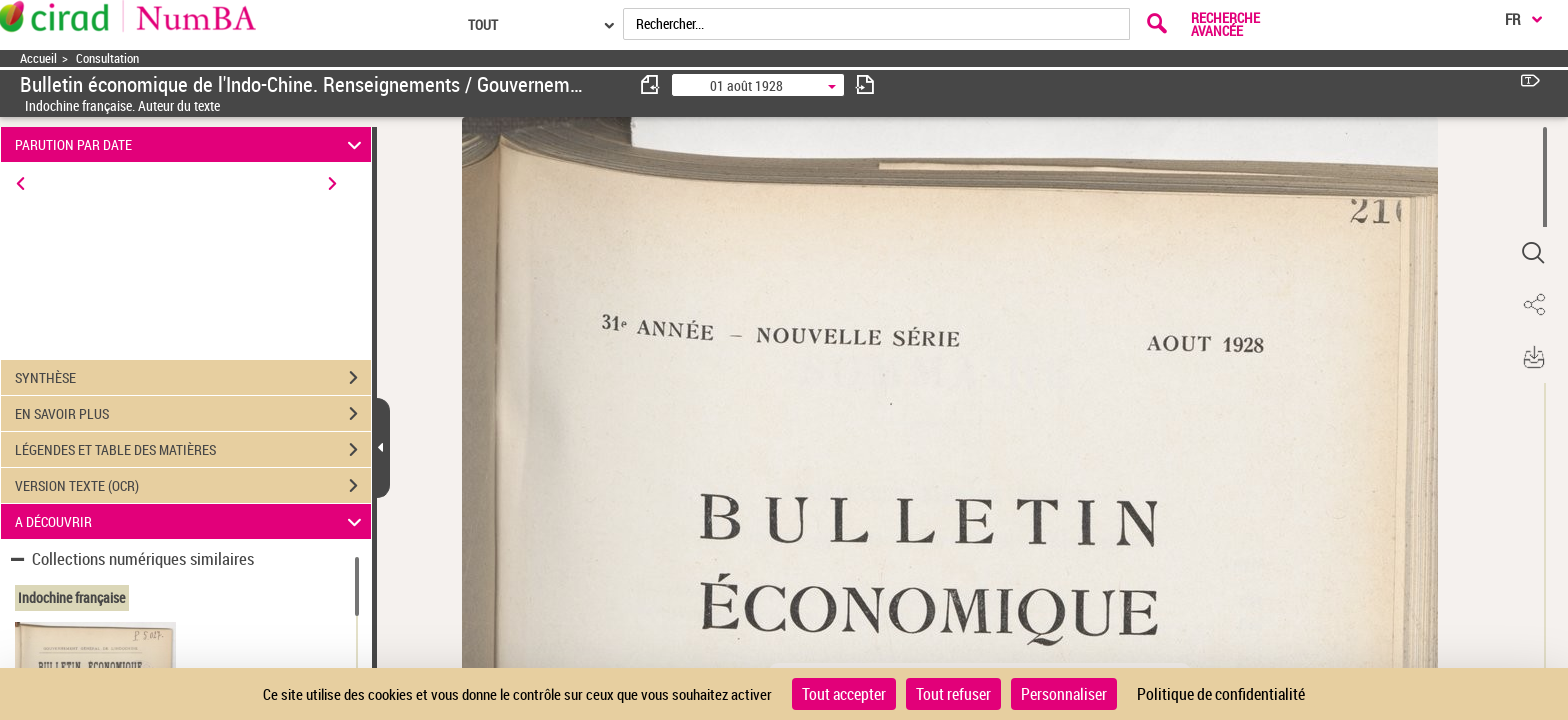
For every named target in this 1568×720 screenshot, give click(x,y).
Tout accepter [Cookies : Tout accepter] (844, 694)
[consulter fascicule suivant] (865, 84)
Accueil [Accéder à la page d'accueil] (38, 58)
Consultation (107, 58)
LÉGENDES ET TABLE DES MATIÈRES (193, 450)
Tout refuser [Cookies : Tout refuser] (953, 694)
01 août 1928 (746, 85)
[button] (1533, 253)
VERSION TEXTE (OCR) (193, 486)
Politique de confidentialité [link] (1221, 694)
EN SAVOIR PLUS (193, 414)
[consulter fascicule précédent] (651, 84)
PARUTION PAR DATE (191, 144)
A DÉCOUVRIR (191, 521)
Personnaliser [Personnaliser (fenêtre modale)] (1064, 694)
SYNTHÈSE (193, 378)
